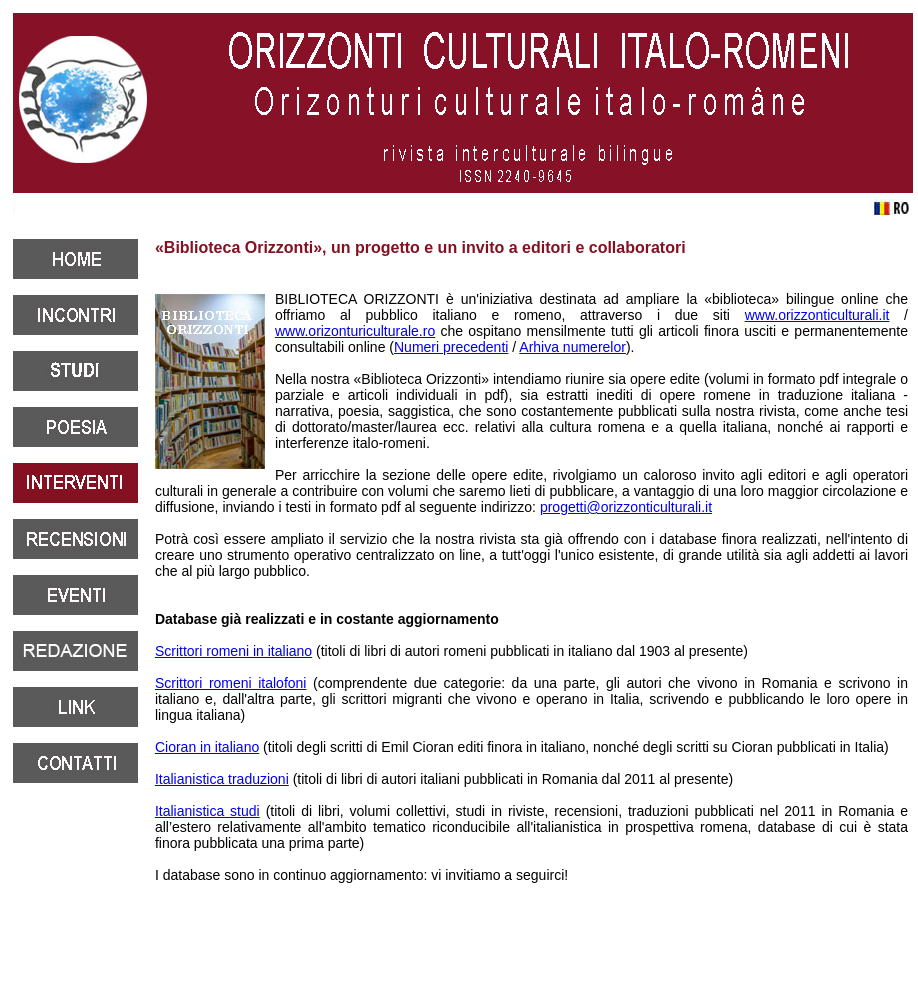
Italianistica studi (207, 811)
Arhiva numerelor (572, 347)
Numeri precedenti (451, 347)
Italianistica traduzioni (222, 779)
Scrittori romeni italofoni (231, 683)
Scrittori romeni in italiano (233, 651)
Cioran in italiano (207, 747)
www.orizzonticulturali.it (817, 315)
